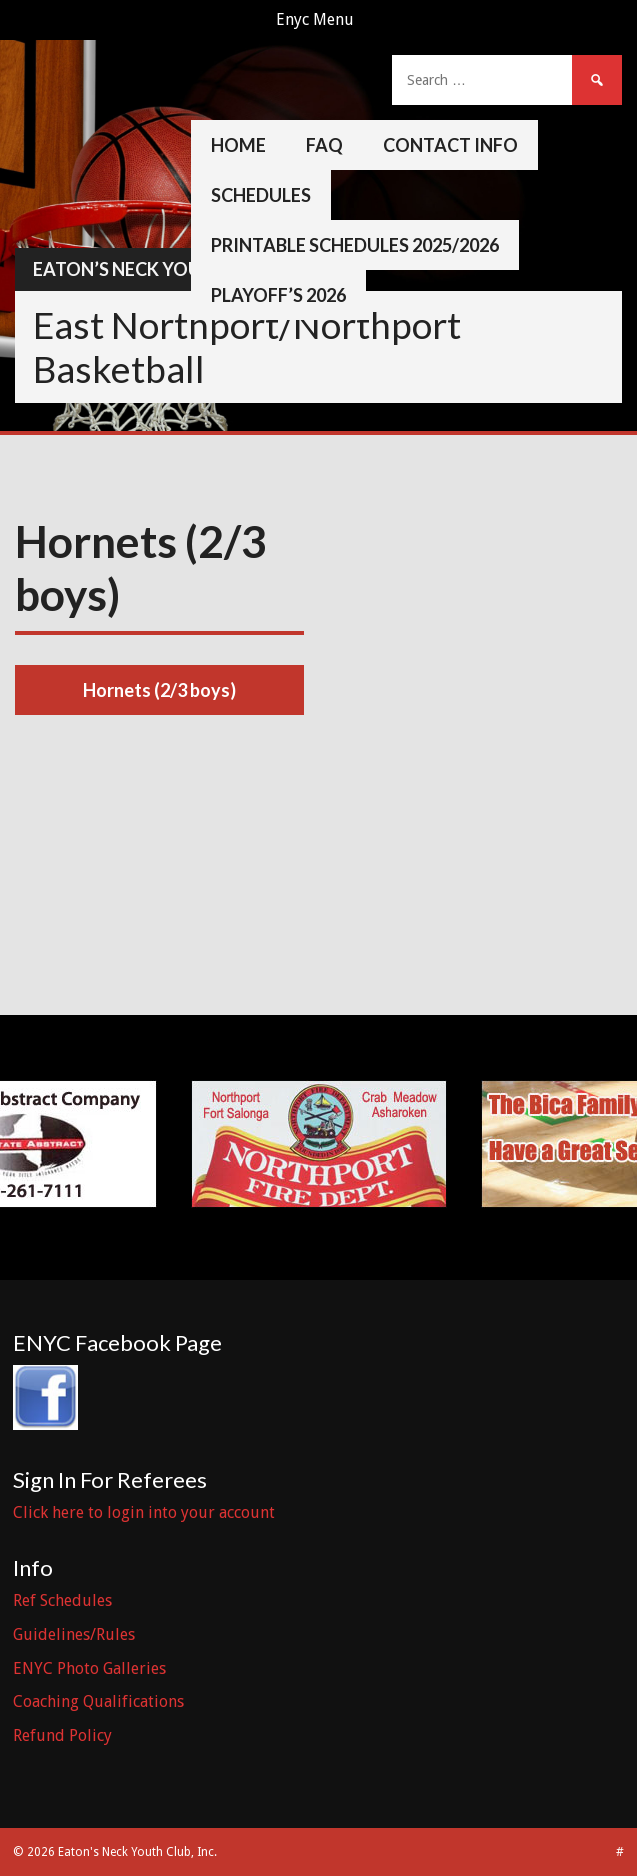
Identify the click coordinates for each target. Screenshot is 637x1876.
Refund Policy (62, 1735)
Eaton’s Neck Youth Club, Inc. (174, 269)
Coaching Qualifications (98, 1701)
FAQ (324, 145)
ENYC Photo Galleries (89, 1668)
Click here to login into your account (144, 1512)
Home (238, 145)
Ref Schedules (62, 1600)
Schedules (261, 195)
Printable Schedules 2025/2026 (355, 245)
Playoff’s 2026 (278, 295)
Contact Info (450, 145)
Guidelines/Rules (74, 1634)
